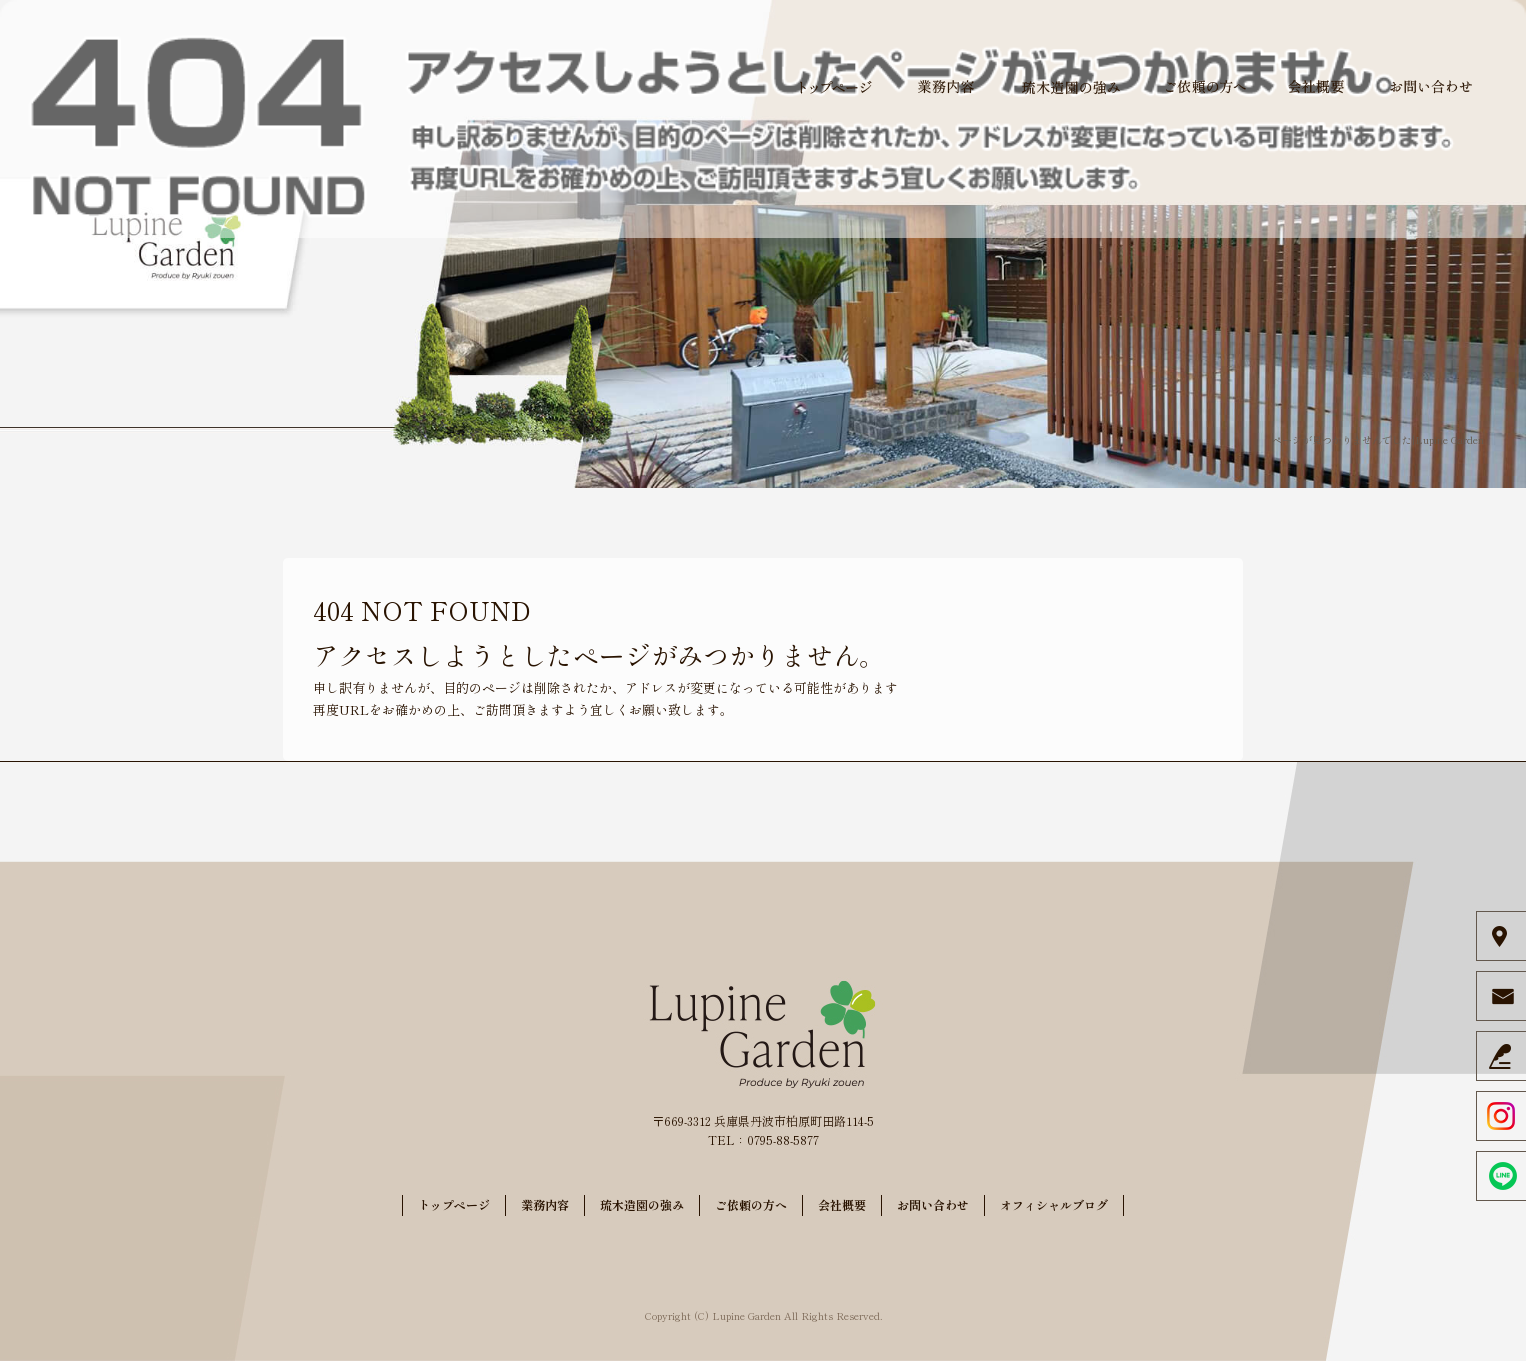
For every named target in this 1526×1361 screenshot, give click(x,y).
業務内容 (946, 87)
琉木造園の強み (1071, 87)
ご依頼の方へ (1206, 87)
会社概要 (1316, 87)
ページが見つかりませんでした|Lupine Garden (1378, 439)
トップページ (836, 87)
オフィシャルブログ (1054, 1204)
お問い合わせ (1431, 87)
